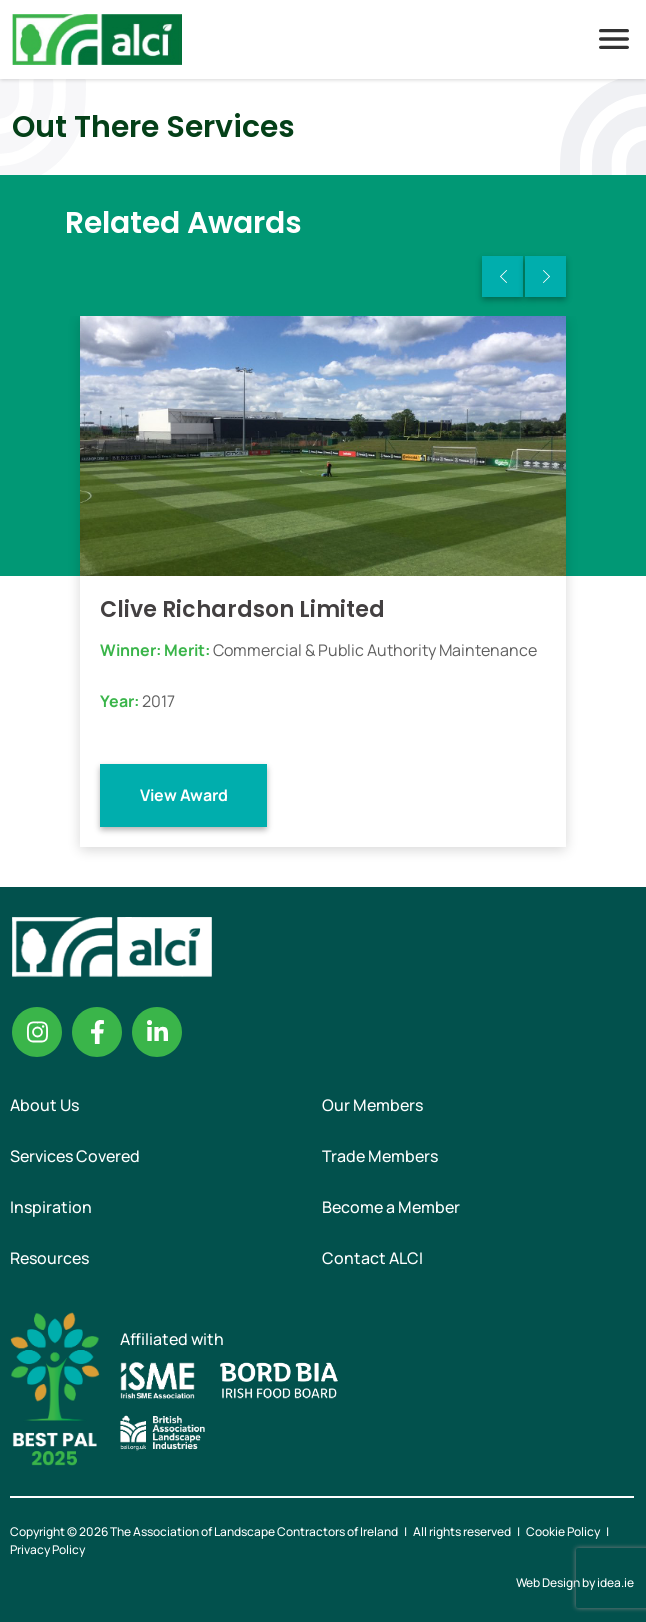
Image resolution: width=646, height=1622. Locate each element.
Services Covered (75, 1156)
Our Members (372, 1105)
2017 (158, 701)
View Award (184, 795)
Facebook (97, 1032)
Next (545, 276)
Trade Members (380, 1156)
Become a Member (391, 1207)
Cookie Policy (563, 1531)
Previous (502, 276)
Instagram (37, 1032)
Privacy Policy (47, 1549)
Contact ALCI (372, 1258)
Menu (614, 39)
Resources (49, 1258)
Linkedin (157, 1032)
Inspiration (51, 1207)
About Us (44, 1105)
